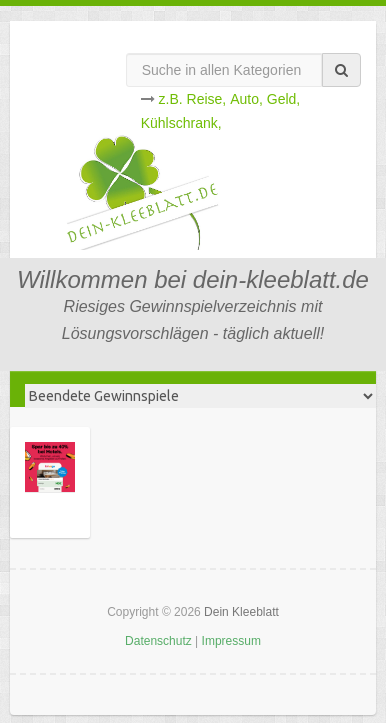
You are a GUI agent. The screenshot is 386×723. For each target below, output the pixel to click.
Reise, (207, 99)
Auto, (246, 99)
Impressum (231, 641)
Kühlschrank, (181, 123)
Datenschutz (158, 641)
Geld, (283, 99)
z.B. (171, 99)
